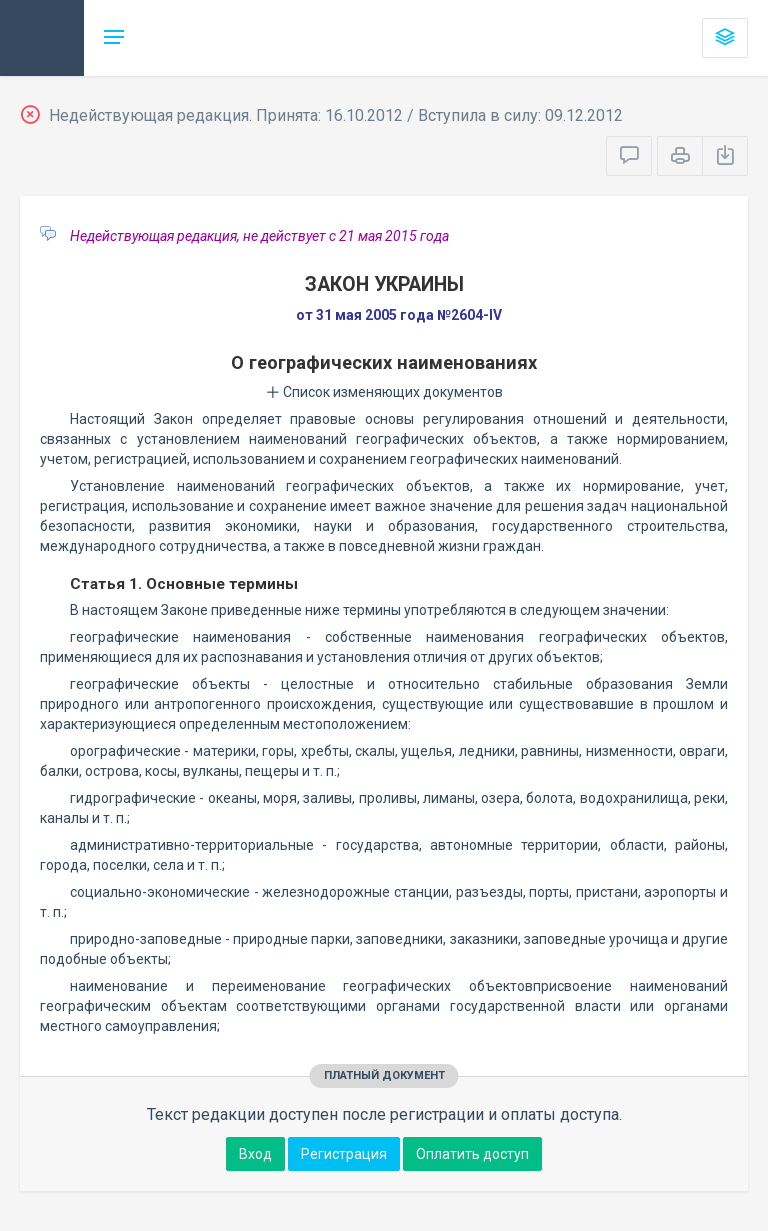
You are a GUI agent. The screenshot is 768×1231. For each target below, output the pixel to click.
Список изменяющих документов (384, 392)
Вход (255, 1154)
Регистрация (344, 1154)
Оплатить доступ (472, 1154)
